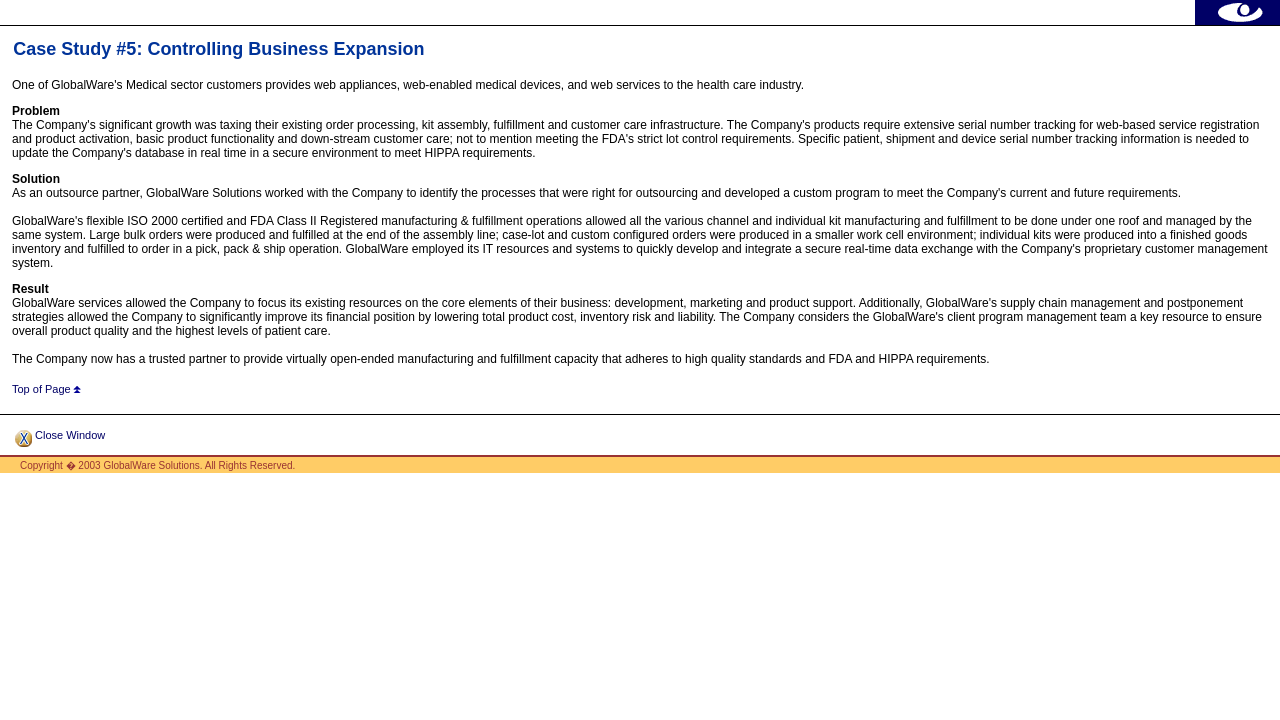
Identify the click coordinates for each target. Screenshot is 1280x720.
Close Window (60, 435)
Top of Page (46, 389)
